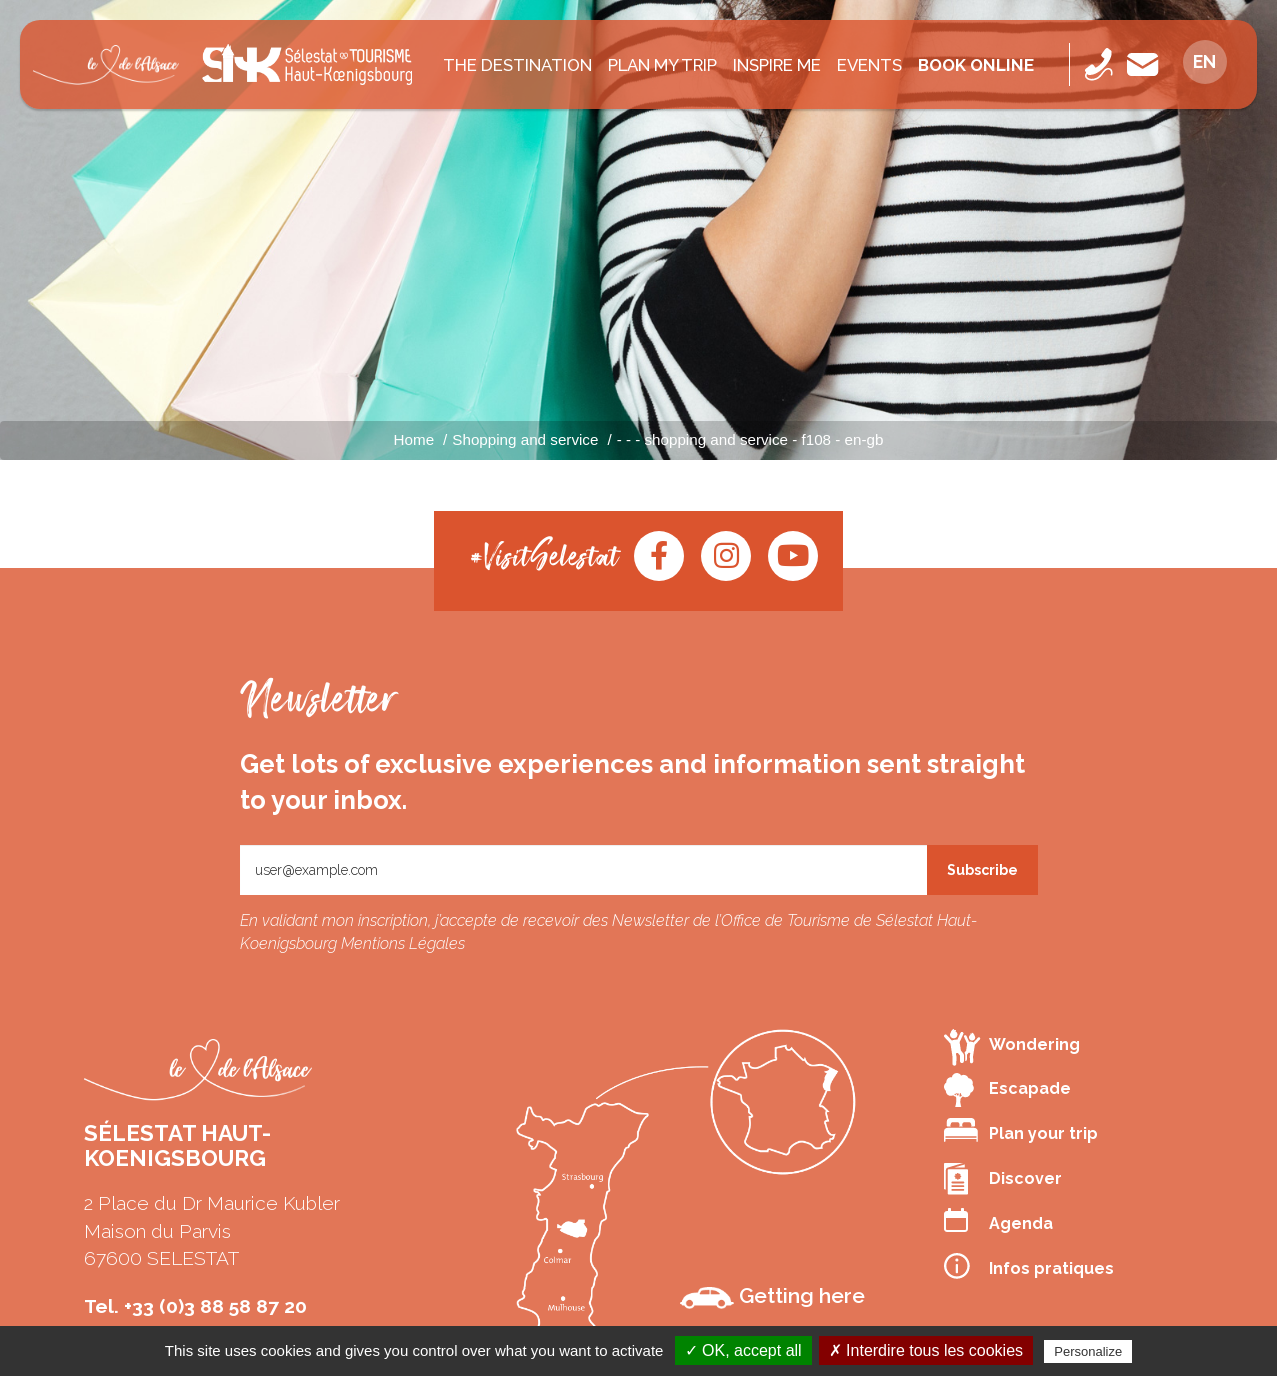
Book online (976, 65)
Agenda (998, 1220)
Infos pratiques (1029, 1266)
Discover (1003, 1179)
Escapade (1007, 1090)
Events (869, 65)
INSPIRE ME (777, 65)
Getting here (772, 1296)
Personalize (1088, 1351)
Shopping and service (525, 439)
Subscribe (982, 870)
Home (414, 439)
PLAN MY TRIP (662, 65)
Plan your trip (1021, 1130)
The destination (517, 65)
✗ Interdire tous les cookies (926, 1350)
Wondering (1012, 1046)
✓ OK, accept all (743, 1350)
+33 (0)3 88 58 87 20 (215, 1306)
